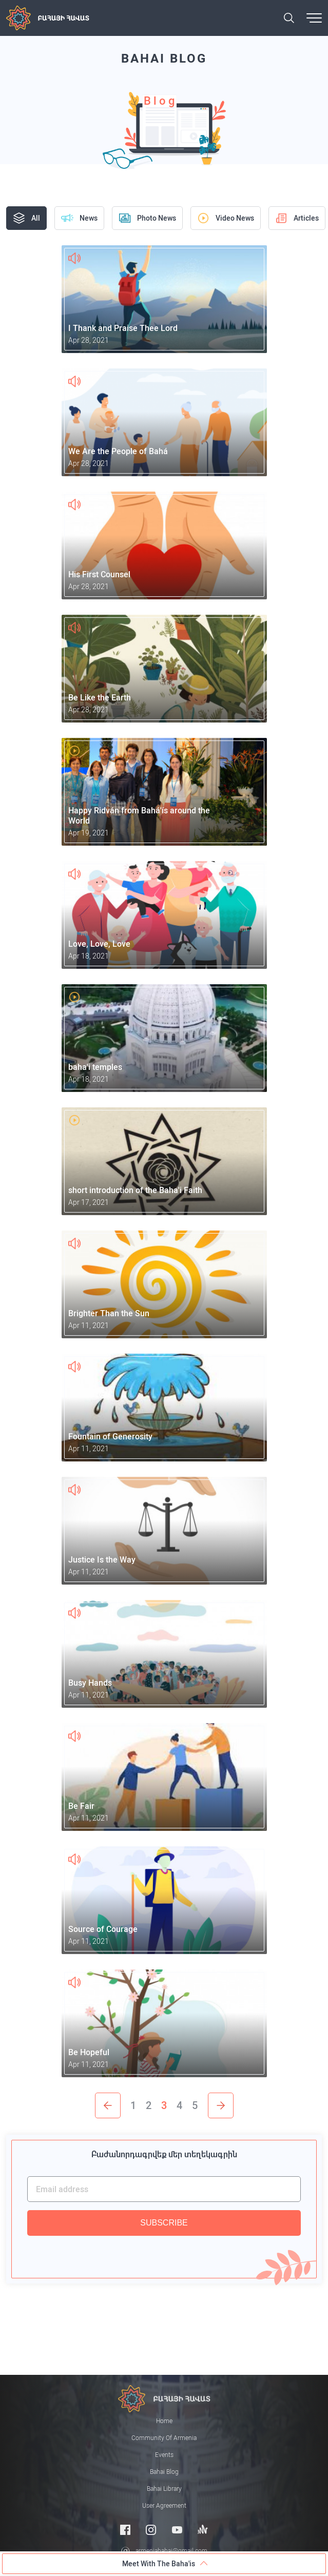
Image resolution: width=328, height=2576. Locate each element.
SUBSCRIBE (163, 2222)
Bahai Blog (164, 2471)
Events (164, 2454)
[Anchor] (203, 2529)
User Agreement (164, 2505)
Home (164, 2421)
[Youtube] (177, 2529)
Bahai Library (164, 2488)
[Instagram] (151, 2529)
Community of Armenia (164, 2438)
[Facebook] (125, 2529)
